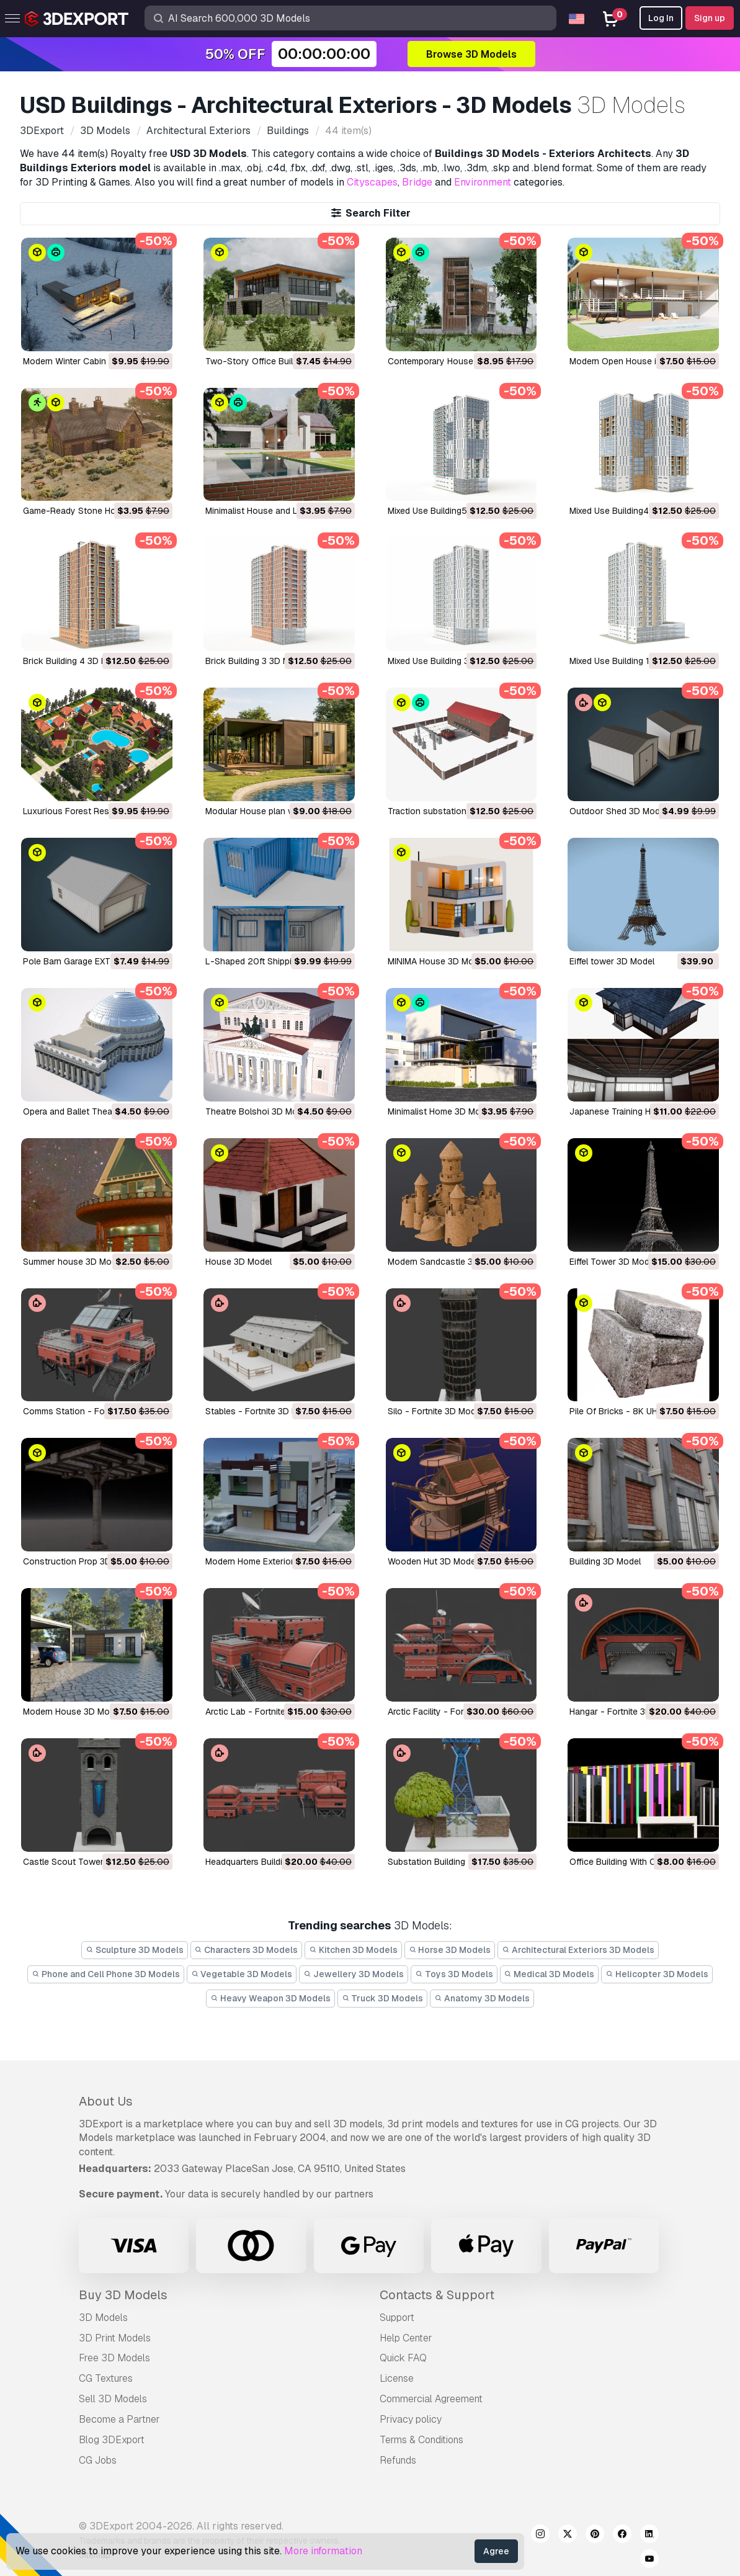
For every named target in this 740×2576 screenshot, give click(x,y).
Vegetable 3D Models (242, 1974)
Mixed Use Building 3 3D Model (448, 660)
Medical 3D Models (549, 1974)
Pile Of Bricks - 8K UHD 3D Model (636, 1411)
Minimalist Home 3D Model (440, 1111)
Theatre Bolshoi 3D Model (257, 1111)
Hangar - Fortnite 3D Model (623, 1711)
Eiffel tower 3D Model (611, 961)
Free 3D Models (114, 2357)
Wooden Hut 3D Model (433, 1561)
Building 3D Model (605, 1561)
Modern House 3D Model (72, 1711)
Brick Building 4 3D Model (74, 660)
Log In (661, 18)
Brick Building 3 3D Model (256, 660)
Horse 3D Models (450, 1949)
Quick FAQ (403, 2357)
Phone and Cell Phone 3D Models (106, 1974)
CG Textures (106, 2378)
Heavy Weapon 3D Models (270, 1998)
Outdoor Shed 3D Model (618, 811)
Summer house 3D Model (73, 1261)
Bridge (417, 182)
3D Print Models (115, 2338)
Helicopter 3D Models (656, 1974)
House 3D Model (238, 1261)
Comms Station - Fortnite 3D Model (94, 1411)
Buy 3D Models (123, 2295)
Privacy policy (411, 2419)
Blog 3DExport (112, 2439)
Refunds (398, 2460)
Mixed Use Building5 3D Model (447, 510)
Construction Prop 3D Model (80, 1561)
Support (397, 2317)
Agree (496, 2551)
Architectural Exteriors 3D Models (578, 1949)
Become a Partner (119, 2419)
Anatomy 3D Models (482, 1998)
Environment (482, 182)
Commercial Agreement (431, 2398)
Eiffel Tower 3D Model (612, 1261)
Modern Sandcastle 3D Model (447, 1261)
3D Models (103, 2317)
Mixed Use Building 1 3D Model (629, 660)
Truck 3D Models (383, 1998)
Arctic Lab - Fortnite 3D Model (265, 1711)
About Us (106, 2101)
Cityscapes (372, 182)
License (397, 2378)
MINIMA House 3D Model (437, 961)
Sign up (709, 18)
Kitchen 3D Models (353, 1949)
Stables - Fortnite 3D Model (260, 1411)
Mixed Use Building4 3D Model (629, 510)
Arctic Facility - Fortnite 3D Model (454, 1711)
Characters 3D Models (246, 1949)
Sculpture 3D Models (135, 1949)
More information (323, 2550)
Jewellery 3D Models (353, 1974)
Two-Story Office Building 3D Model (277, 361)
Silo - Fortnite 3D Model (435, 1411)
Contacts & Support (437, 2295)
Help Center (406, 2338)
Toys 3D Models (454, 1974)
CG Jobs (98, 2460)
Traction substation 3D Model (447, 811)
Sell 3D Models (113, 2398)
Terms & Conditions (421, 2439)
